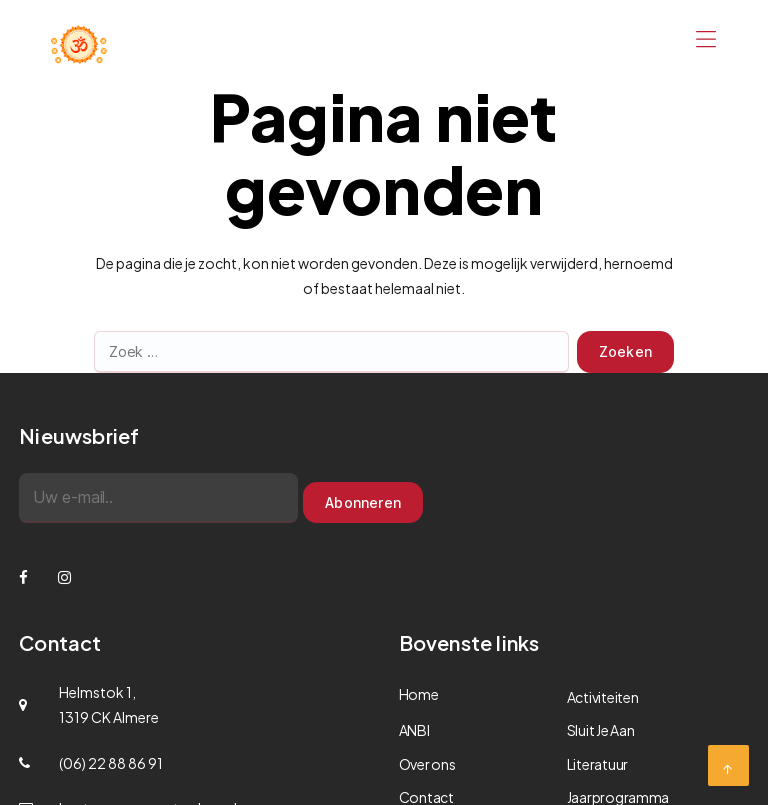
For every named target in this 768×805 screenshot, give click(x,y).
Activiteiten (603, 697)
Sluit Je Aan (601, 730)
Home (419, 694)
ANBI (414, 730)
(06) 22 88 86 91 (111, 763)
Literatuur (597, 764)
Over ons (427, 764)
